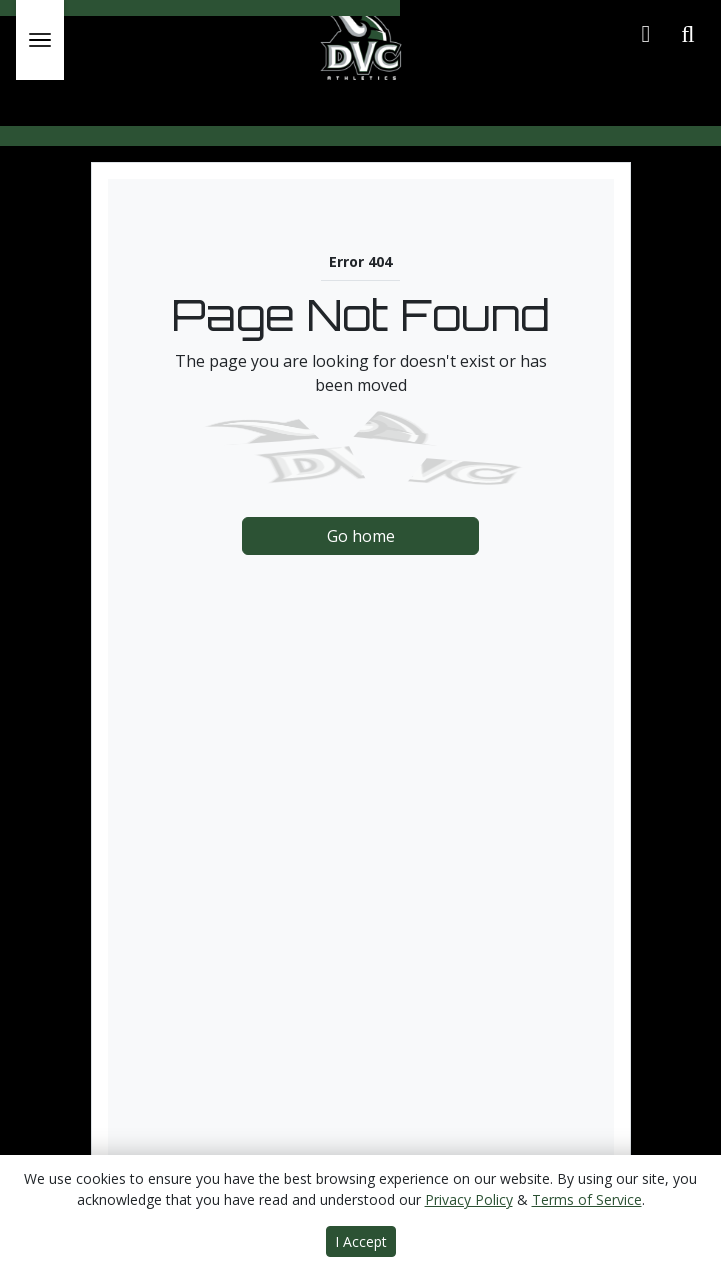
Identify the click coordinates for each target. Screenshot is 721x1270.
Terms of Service (587, 1199)
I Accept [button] (361, 1241)
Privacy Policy (469, 1199)
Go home (361, 536)
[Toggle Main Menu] (40, 40)
